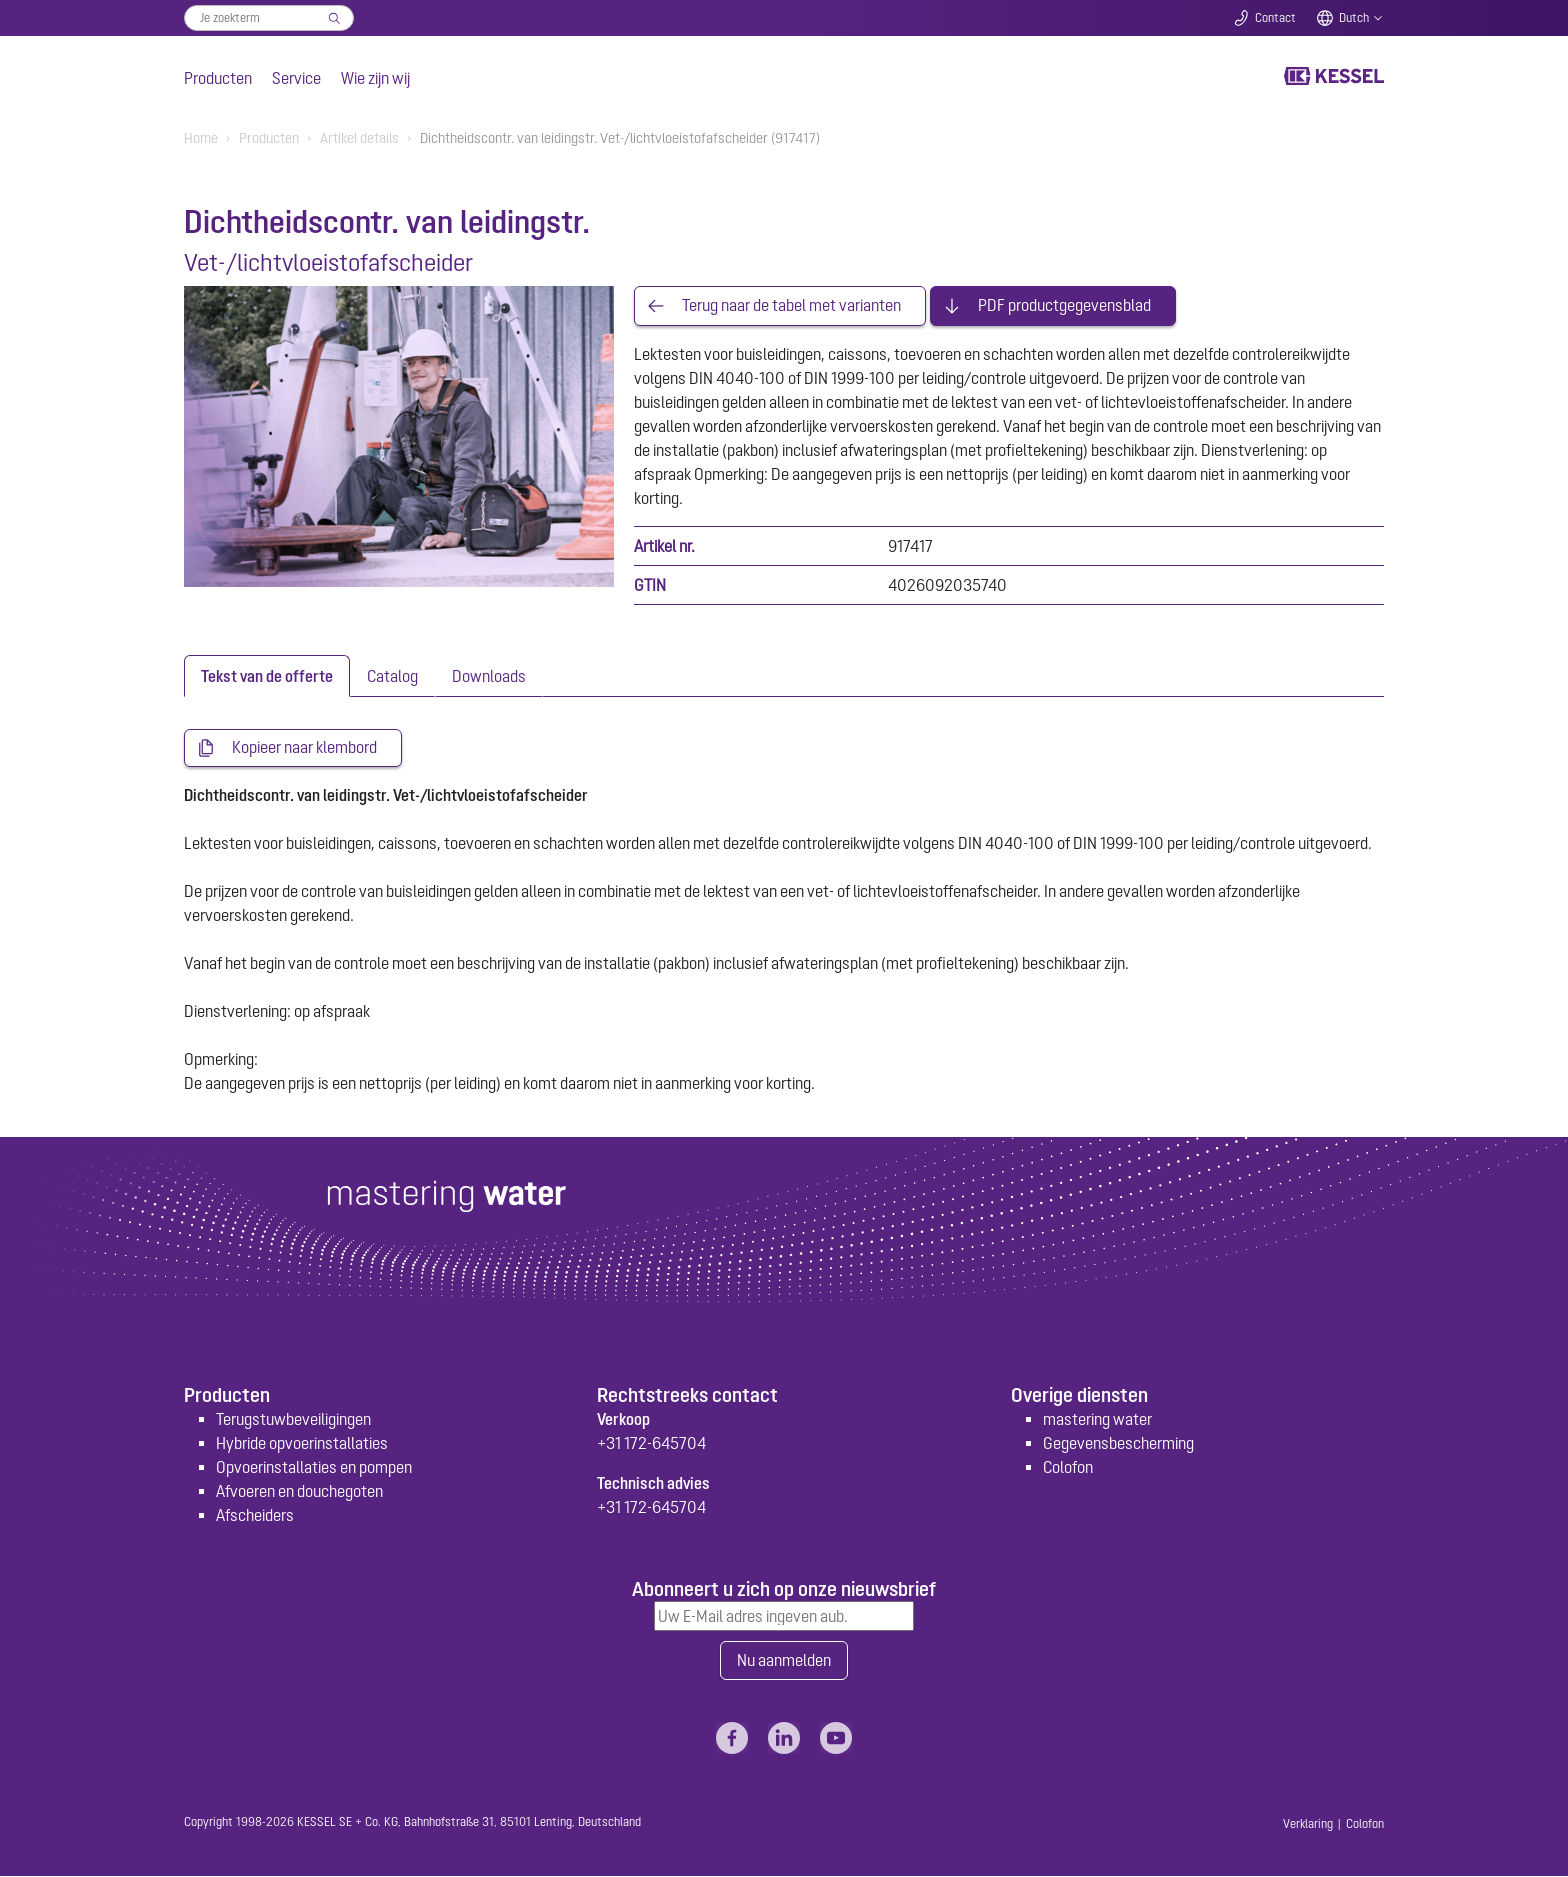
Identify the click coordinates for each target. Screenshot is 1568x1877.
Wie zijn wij (375, 78)
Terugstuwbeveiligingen (293, 1419)
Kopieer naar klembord (304, 748)
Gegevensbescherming (1118, 1443)
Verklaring (1308, 1825)
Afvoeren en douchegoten (299, 1491)
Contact (1275, 18)
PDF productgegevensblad (1064, 306)
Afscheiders (255, 1515)
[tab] (267, 676)
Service (296, 78)
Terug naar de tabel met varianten (791, 306)
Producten (218, 78)
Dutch (1354, 18)
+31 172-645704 (651, 1443)
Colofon (1068, 1467)
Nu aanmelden (784, 1661)
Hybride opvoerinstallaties (302, 1443)
